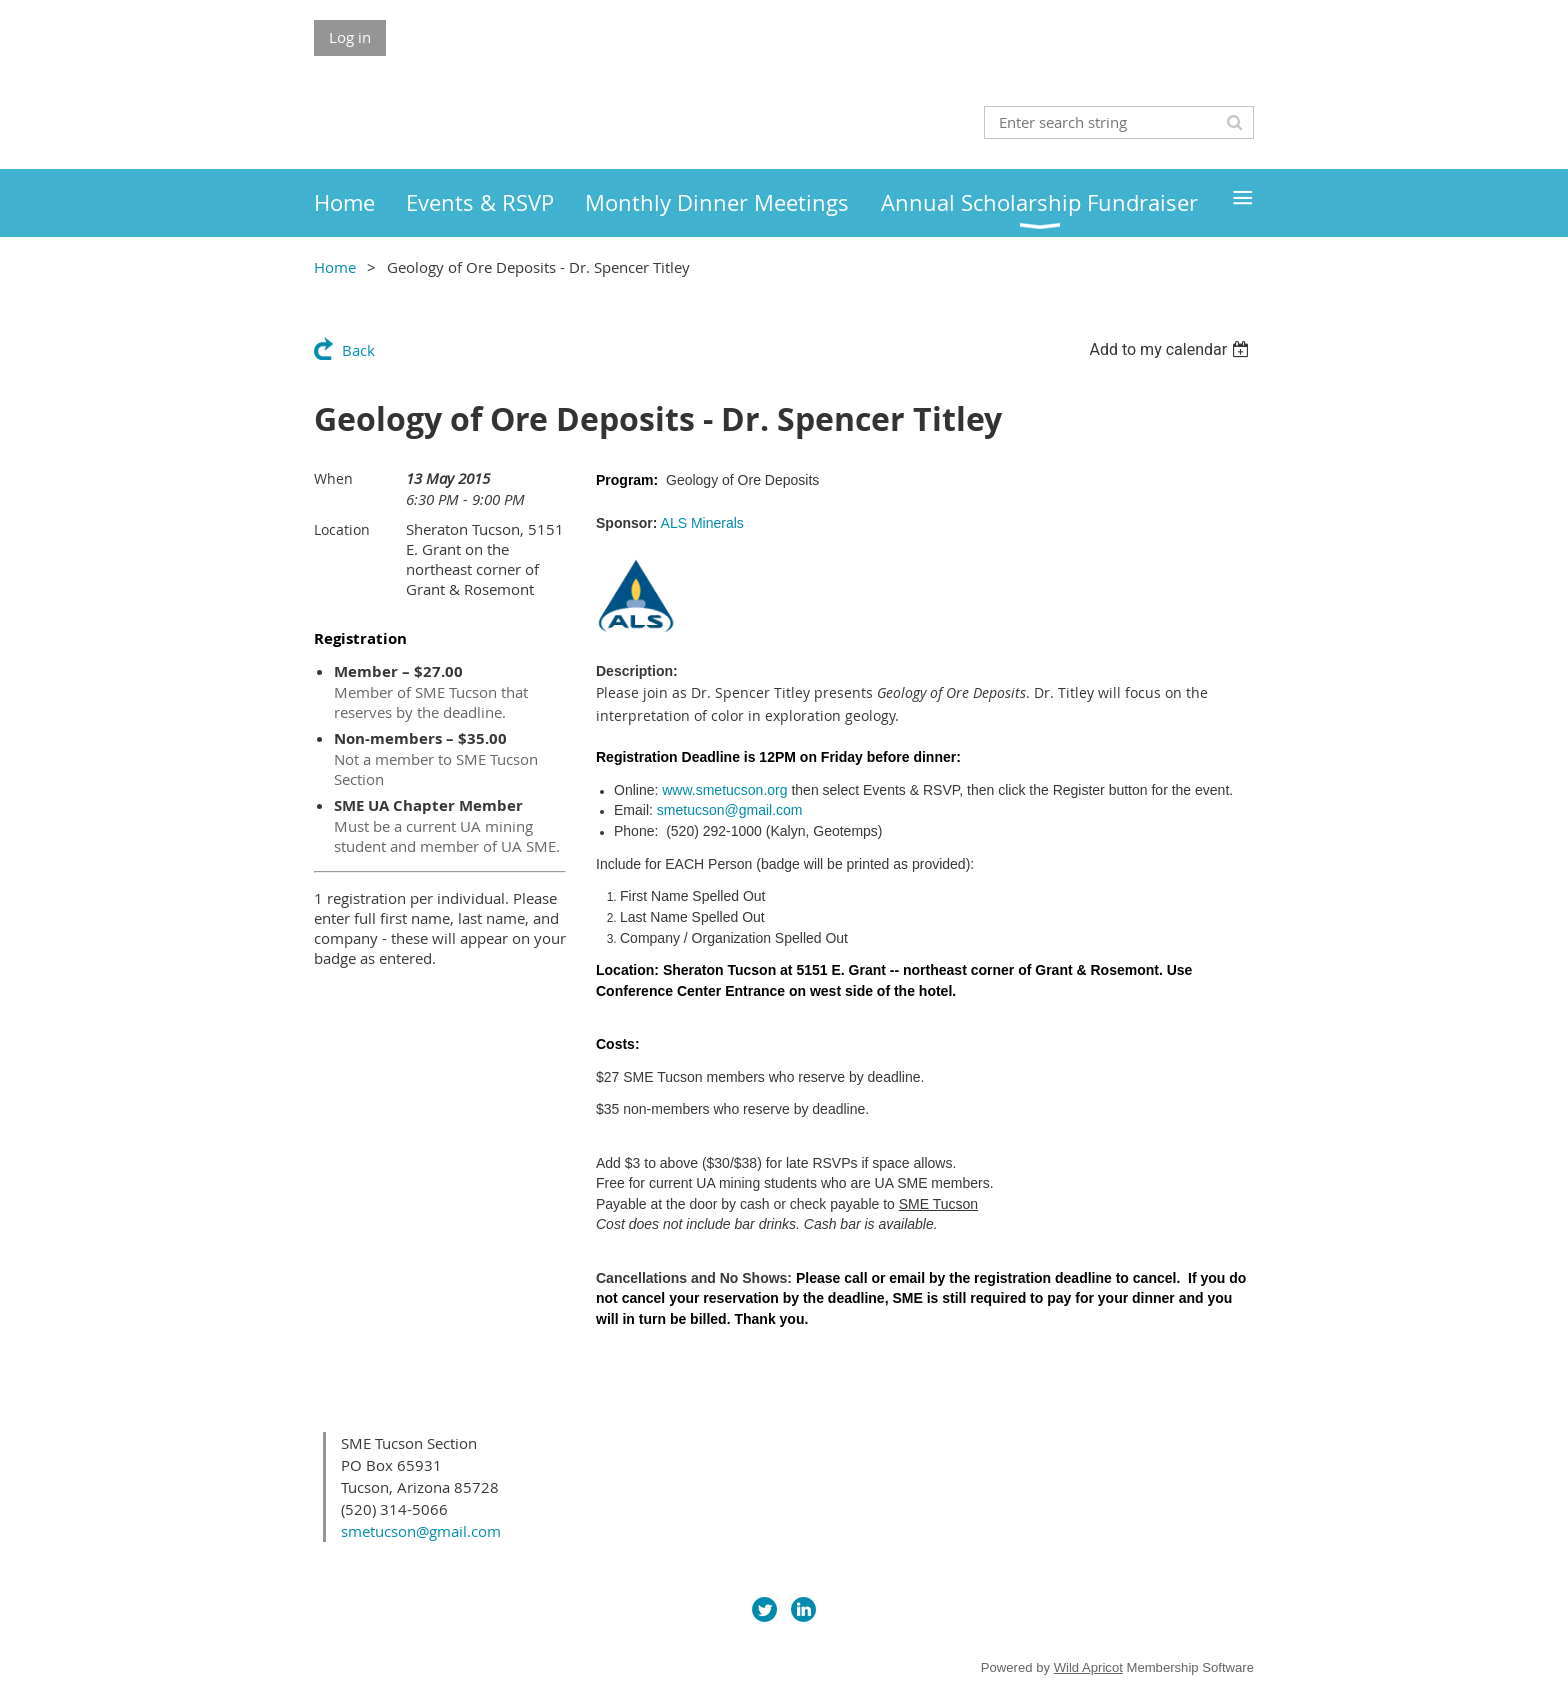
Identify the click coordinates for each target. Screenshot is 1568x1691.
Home (335, 267)
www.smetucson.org (724, 790)
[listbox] (1171, 349)
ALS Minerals (702, 523)
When (333, 478)
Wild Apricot (1088, 1667)
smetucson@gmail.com (730, 810)
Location (342, 529)
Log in (350, 37)
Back (358, 350)
